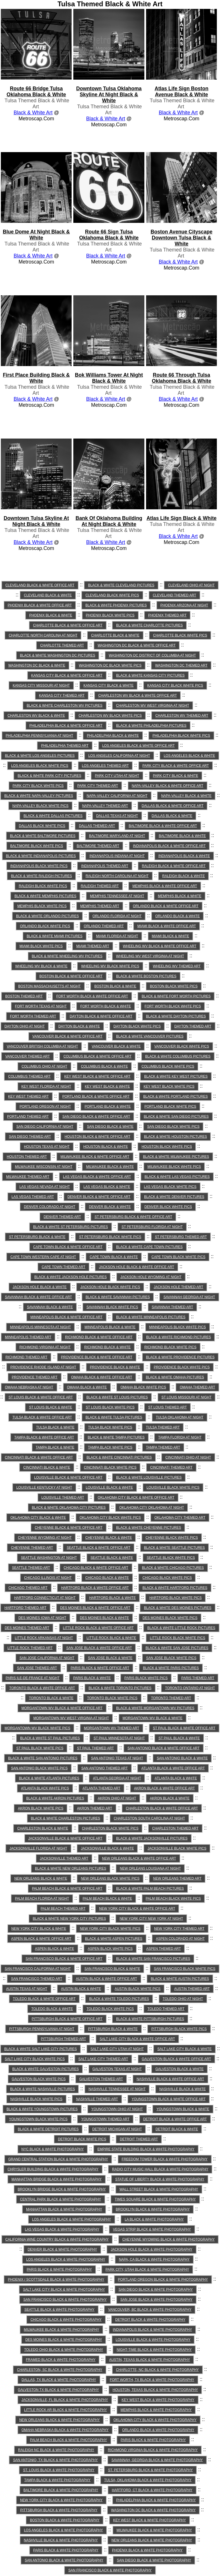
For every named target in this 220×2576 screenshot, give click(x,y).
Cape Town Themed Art (63, 1267)
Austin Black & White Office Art (106, 1979)
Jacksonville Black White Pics (177, 1848)
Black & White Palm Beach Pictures (150, 1889)
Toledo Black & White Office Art (44, 1999)
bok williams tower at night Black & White (109, 378)
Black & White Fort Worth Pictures (176, 996)
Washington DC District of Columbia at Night (152, 655)
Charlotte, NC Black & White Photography (157, 2370)
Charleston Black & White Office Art (162, 1808)
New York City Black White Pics (110, 1929)
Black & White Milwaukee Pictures (176, 1157)
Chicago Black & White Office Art (96, 1568)
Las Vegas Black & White (106, 1187)
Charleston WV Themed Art (181, 716)
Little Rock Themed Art (30, 1648)
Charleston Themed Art (175, 1828)
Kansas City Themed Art (62, 695)
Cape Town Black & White (114, 1257)
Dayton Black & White (79, 1026)
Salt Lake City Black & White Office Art (137, 2039)
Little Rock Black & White (111, 1638)
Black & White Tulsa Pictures (114, 1417)
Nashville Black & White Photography (61, 2540)
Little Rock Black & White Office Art (98, 1628)
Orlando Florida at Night (117, 916)
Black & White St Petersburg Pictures (70, 1227)
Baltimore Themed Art (98, 846)
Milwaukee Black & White (110, 1167)
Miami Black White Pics (41, 946)
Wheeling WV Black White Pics (110, 966)
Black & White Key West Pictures (176, 1076)
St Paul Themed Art (95, 1748)
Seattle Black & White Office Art (98, 1548)
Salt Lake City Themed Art (103, 2059)
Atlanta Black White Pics (45, 1788)
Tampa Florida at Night (179, 1437)
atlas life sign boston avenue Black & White (182, 91)
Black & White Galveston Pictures (45, 2069)
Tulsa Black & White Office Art (42, 1417)
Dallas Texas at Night (117, 816)
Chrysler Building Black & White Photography (53, 2169)
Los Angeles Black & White (189, 756)
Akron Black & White (170, 1798)
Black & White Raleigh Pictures (41, 876)
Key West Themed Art (28, 1097)
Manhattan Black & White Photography (64, 2209)
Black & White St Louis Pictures (117, 1397)
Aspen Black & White (54, 1949)
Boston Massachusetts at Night (49, 986)
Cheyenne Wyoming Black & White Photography (168, 2239)
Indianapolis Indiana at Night (117, 856)
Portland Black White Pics (170, 1107)
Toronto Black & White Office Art (42, 1688)
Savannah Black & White (50, 1307)
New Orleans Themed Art (177, 1879)
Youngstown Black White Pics (38, 2119)
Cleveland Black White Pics (112, 595)
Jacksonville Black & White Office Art (65, 1838)
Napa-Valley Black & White (186, 796)
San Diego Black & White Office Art (96, 1117)
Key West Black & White (107, 1086)
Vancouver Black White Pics (181, 1046)
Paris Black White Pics (146, 1678)
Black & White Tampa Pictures (116, 1437)
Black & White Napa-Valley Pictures (38, 796)
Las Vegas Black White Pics (170, 1187)
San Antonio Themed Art (104, 1768)
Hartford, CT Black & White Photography (152, 2490)
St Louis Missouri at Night (187, 1397)
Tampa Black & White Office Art (44, 1437)
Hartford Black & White (112, 1598)
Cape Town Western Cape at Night (43, 1257)
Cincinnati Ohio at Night (188, 1457)
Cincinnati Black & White (46, 1467)
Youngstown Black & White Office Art (168, 2099)
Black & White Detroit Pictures (48, 2129)
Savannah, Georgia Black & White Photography (157, 2460)
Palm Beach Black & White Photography (68, 2440)
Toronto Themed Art (171, 1698)
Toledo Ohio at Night (183, 1999)
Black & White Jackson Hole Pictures (70, 1277)
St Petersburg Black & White (37, 1237)
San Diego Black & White (110, 1127)
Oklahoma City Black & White (38, 1518)
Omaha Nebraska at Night (29, 1387)
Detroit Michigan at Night (117, 2129)
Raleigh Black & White (183, 876)
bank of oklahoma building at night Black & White (109, 521)
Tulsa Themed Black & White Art (37, 103)
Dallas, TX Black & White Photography (58, 2380)
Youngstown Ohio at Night (117, 2109)
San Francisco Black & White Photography (65, 2300)
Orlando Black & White (177, 916)
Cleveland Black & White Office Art (39, 585)
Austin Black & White (81, 1989)
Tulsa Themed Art (163, 1427)
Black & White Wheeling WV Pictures (67, 956)
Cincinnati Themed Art (171, 1467)
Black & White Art (32, 112)
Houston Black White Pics (167, 1147)
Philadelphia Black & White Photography (156, 2500)
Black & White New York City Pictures (69, 1919)
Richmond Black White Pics (170, 1347)
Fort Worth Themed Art (33, 1016)
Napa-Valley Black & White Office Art (167, 786)
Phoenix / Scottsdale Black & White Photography (56, 2280)
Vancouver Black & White (116, 1046)
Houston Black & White (105, 1147)
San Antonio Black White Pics (39, 1768)
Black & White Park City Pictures (49, 776)
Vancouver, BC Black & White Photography (149, 2310)
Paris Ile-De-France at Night (33, 1678)
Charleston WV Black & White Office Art (137, 695)
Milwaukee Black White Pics (174, 1167)
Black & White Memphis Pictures (45, 896)
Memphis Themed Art (99, 906)
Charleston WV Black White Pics (110, 716)
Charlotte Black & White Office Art (67, 625)
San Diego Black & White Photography (156, 2290)
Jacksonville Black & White (107, 1848)
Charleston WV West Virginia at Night (152, 706)
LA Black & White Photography (154, 2219)
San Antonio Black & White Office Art (163, 1748)
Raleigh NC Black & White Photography (56, 2450)
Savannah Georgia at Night (189, 1297)
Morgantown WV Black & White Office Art (62, 1708)
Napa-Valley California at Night (117, 796)
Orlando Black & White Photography (158, 2430)
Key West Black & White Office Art (97, 1076)
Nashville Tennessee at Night (117, 2089)
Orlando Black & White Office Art (166, 906)
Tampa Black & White (55, 1447)
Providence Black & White (115, 1367)
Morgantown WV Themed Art (111, 1728)
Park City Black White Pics (38, 786)
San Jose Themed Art (37, 1668)
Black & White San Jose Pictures (177, 1648)
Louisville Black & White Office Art (68, 1477)
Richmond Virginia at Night (45, 1347)
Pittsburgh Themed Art (63, 2039)
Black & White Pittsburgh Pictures (150, 2019)
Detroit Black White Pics (82, 2139)
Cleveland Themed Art (174, 595)
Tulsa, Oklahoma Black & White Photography (148, 2480)
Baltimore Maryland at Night (117, 836)
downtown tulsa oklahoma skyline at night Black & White (109, 94)
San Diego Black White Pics (173, 1127)
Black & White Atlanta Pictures (49, 1778)
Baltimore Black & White (182, 836)
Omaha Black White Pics (143, 1387)
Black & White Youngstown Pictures (42, 2109)
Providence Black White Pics (182, 1367)
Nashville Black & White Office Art (170, 2079)
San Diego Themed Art (30, 1137)
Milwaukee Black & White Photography (61, 2330)
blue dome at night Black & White (36, 235)
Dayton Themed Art (192, 1026)
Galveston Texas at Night (117, 2069)
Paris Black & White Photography (59, 2269)
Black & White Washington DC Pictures (57, 655)
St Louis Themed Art (167, 1407)
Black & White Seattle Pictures (174, 1548)
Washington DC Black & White (36, 665)
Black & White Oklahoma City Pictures (69, 1508)
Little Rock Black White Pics (177, 1638)
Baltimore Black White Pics (36, 846)
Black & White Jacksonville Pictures (151, 1838)
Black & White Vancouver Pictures (149, 1036)
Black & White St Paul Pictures (50, 1738)
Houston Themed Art (27, 1157)
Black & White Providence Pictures (180, 1357)
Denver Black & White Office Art (99, 1197)
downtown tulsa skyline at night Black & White (36, 521)
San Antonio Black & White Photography (64, 2560)
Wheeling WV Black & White (41, 966)
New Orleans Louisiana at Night (150, 1868)
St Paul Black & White (179, 1738)
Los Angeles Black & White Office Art (138, 746)
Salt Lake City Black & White (184, 2049)
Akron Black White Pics (40, 1808)
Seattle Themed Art (31, 1568)
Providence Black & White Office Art (96, 1357)
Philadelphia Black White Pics (181, 736)
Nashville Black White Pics (36, 2099)
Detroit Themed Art (139, 2139)
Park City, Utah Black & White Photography (147, 2269)
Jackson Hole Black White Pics (110, 1287)
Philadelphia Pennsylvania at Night (39, 736)
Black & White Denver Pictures (174, 1197)
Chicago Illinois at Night (48, 1578)
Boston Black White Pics (173, 986)
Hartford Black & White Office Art (95, 1588)
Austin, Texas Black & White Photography (149, 2360)
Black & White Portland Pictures (175, 1097)
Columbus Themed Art (29, 1076)
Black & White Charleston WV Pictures (65, 706)
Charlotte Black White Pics (180, 635)
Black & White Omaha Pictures (175, 1377)
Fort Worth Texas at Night (41, 1006)
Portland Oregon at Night (45, 1107)
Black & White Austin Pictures (180, 1979)
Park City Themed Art (97, 786)
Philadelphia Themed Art (65, 746)
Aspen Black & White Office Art (41, 1939)
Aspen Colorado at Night (180, 1939)
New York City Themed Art (179, 1929)
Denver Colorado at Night (49, 1207)
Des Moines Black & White (104, 1618)
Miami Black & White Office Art (166, 926)
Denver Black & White (110, 1207)
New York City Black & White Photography (61, 2500)
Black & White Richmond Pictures (178, 1337)
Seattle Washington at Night (49, 1558)
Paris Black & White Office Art (99, 1668)
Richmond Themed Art (26, 1357)
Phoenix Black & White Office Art (40, 605)
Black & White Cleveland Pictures (121, 585)
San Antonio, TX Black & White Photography (55, 2460)
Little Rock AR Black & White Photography (65, 2410)
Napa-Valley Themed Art (105, 806)
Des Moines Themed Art (27, 1628)
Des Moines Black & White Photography (63, 2340)
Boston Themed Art (24, 996)
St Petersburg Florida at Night (151, 1227)
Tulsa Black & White (55, 1427)
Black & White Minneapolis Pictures (150, 1317)
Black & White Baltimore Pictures (42, 836)
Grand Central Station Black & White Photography (58, 2159)
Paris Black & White (92, 1678)
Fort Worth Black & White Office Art (92, 996)
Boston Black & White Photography (64, 2520)
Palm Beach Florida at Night (42, 1899)
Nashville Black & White (182, 2089)
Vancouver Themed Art (27, 1056)
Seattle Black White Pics (171, 1558)
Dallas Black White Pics (42, 826)
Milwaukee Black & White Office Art (94, 1157)
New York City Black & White (38, 1929)
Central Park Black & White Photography (60, 2199)
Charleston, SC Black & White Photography (59, 2370)
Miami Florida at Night (117, 936)
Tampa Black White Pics (110, 1447)
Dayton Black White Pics (137, 1026)
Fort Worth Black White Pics (173, 1006)
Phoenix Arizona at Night (184, 605)
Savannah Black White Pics (112, 1307)
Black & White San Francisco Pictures (153, 1959)
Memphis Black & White (179, 896)
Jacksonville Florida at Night (38, 1848)
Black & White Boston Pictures (146, 976)
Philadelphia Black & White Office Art (66, 726)
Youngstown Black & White (182, 2109)
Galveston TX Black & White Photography (58, 2390)
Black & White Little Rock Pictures (181, 1628)
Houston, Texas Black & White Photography (155, 2390)
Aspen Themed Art (163, 1949)
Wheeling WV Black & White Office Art (159, 946)
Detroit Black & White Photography (150, 2320)
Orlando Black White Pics (45, 926)
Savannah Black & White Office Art (38, 1297)
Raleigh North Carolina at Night (117, 876)
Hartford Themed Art (25, 1608)
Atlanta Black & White (176, 1778)
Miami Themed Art (92, 946)
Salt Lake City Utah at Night (117, 2049)
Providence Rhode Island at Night (43, 1367)
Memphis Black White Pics (41, 906)
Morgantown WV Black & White (152, 1718)
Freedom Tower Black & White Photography (165, 2159)
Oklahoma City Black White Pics (110, 1518)
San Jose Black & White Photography (156, 2300)
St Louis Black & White (50, 1407)
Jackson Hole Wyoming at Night (151, 1277)
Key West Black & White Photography (157, 2400)
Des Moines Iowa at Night (42, 1618)
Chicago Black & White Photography (65, 2320)
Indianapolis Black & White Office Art (169, 846)
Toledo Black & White (52, 2009)
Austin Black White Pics (137, 1989)
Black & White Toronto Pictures (120, 1688)
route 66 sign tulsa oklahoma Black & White (109, 235)
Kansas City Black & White (108, 685)
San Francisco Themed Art (36, 1979)
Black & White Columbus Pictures (178, 1056)
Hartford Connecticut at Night (44, 1598)
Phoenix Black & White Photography (147, 2550)
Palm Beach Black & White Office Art (67, 1889)
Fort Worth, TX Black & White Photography (152, 2380)
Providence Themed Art (35, 1377)
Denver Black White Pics (168, 1207)
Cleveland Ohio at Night (191, 585)
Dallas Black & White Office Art (172, 806)
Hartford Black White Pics (175, 1598)
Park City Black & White (175, 776)
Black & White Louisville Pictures (149, 1477)
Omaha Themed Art (197, 1387)
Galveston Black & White (179, 2069)
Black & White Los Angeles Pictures (39, 756)
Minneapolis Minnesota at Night (40, 1327)
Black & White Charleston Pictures (65, 1818)
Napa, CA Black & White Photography (154, 2259)
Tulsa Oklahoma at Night (179, 1417)
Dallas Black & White (172, 816)
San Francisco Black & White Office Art (63, 1959)
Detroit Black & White (177, 2129)
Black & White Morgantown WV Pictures (155, 1708)
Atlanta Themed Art (101, 1788)
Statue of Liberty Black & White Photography (159, 2179)
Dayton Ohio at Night (25, 1026)
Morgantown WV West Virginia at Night (71, 1718)
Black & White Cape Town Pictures (149, 1247)
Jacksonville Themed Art (64, 1858)
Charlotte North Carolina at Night (43, 635)
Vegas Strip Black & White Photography (152, 2229)
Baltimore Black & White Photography (60, 2490)
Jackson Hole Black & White (40, 1287)
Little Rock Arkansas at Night (44, 1638)
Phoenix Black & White (50, 615)
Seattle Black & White (112, 1558)
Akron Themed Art (94, 1808)
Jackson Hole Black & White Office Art (136, 1267)
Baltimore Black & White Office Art (163, 826)
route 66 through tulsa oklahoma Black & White (181, 378)
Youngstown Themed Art (105, 2119)
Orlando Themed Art (104, 926)
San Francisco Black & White (112, 1969)
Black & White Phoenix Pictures (116, 605)
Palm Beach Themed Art (63, 1909)
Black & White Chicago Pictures (173, 1568)
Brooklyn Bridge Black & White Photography (62, 2189)
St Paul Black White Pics (39, 1748)
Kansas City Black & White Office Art (67, 675)
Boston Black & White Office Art (71, 976)
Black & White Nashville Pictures (42, 2089)
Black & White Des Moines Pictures (177, 1608)
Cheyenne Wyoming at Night (45, 1538)
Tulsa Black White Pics (110, 1427)
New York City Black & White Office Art (137, 1909)
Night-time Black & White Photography (154, 2350)
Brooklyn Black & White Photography (153, 2209)
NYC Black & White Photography (52, 2149)
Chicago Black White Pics (167, 1578)
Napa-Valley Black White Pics (40, 806)
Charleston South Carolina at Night (149, 1818)
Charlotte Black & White (115, 635)
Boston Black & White (115, 986)
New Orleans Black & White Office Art (139, 1858)
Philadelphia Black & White (113, 736)
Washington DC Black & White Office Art (137, 645)
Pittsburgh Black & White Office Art (67, 2019)
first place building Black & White (36, 378)
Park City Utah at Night (117, 776)
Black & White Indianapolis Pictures (41, 856)
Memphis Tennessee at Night (117, 896)
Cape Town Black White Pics (178, 1257)
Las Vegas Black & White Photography (62, 2229)
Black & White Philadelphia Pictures (151, 726)
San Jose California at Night (46, 1658)
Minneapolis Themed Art (28, 1337)
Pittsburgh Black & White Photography (58, 2510)
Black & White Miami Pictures (54, 936)
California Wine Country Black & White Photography (57, 2239)
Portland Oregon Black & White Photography (163, 2280)
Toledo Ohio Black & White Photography (63, 2350)
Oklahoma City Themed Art (179, 1518)
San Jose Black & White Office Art (99, 1648)
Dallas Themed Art (97, 826)
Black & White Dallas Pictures (52, 816)
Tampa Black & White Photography (57, 2480)
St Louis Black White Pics (110, 1407)
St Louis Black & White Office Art (41, 1397)
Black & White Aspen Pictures (113, 1939)
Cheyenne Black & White (108, 1538)
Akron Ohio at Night (117, 1798)
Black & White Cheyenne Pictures (148, 1528)
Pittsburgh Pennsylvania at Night (41, 2029)
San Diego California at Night (44, 1127)
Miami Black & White (170, 936)
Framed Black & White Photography (60, 2360)
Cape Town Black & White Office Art (68, 1247)
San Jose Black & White (110, 1658)
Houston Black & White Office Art (97, 1137)
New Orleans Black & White (40, 1879)
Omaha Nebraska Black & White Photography (65, 2430)
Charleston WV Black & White (36, 716)
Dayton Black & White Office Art (101, 1016)
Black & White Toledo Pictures (119, 1999)
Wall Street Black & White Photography (158, 2189)
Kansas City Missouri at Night (41, 685)
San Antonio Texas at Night (117, 1758)
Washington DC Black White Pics (110, 665)
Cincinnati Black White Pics (110, 1467)
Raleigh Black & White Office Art (174, 866)
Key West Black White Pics (169, 1086)
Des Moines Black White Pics (170, 1618)
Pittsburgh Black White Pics (179, 2029)
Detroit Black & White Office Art (175, 2119)
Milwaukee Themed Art (27, 1177)
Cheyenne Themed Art (32, 1548)
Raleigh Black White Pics (43, 886)
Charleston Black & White (42, 1828)
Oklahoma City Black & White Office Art (136, 1498)
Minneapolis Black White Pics (177, 1327)
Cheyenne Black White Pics (172, 1538)
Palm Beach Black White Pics (173, 1899)
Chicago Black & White (107, 1578)
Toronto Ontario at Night (190, 1688)
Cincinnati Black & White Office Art (39, 1457)
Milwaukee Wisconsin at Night (43, 1167)
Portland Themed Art (28, 1117)
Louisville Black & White (109, 1488)
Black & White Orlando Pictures (47, 916)
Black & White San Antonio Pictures (42, 1758)
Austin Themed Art (192, 1989)
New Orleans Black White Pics (110, 1879)
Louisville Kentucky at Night (44, 1488)
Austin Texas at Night (26, 1989)
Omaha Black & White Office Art (101, 1377)
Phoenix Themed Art (167, 615)
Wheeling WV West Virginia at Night (150, 956)
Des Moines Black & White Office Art (95, 1608)
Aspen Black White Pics (110, 1949)
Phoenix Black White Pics (110, 615)
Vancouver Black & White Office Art (67, 1036)
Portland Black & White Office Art (96, 1097)
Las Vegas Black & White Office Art (97, 1177)
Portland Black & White (108, 1107)
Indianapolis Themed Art (104, 866)
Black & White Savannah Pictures (118, 1297)
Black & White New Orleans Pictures (70, 1868)
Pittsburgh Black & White (113, 2029)
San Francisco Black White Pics (184, 1969)
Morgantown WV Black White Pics (37, 1728)
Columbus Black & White (104, 1066)
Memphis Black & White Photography (156, 2410)
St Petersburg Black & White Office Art (133, 1217)
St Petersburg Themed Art (181, 1237)
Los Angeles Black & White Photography (71, 2219)
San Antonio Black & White (182, 1758)
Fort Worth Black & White (105, 1006)
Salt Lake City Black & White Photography (64, 2290)
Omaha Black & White (87, 1387)
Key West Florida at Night (46, 1086)
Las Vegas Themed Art (32, 1197)
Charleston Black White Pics (110, 1828)
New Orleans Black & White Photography (59, 2420)
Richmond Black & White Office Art (99, 1337)
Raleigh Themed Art (100, 886)
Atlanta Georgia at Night (117, 1778)
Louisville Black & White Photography (153, 2340)
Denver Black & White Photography (62, 2249)
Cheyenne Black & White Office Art (68, 1528)
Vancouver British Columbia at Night (42, 1046)
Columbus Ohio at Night (44, 1066)
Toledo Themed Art (166, 2009)
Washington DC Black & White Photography (153, 2510)
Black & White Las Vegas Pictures (177, 1177)
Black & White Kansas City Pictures (150, 675)
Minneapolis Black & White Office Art (66, 1317)
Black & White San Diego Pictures (176, 1117)
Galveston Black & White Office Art (176, 2059)
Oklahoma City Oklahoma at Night (151, 1508)
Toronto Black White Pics (112, 1698)
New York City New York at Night (151, 1919)
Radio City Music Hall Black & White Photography (160, 2169)
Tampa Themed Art (163, 1447)
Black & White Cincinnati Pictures (119, 1457)
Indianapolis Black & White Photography (152, 2330)
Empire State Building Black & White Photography (146, 2149)
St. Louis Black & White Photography (58, 2470)
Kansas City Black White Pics (175, 685)
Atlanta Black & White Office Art (173, 1768)
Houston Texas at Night (47, 1147)
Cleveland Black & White (48, 595)
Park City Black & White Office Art (175, 766)
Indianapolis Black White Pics (39, 866)
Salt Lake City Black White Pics (35, 2059)
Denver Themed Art (62, 1217)
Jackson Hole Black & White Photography (151, 2249)
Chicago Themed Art (28, 1588)
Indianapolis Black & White (184, 856)
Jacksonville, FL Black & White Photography (64, 2400)
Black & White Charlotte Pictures (149, 625)
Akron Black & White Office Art (164, 1788)
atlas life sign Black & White (181, 518)
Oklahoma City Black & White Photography (155, 2420)
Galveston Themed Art (101, 2079)
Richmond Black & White (107, 1347)
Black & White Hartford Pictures (174, 1588)
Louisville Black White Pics (173, 1488)
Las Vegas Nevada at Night (44, 1187)
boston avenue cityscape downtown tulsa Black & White (182, 238)
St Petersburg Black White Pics (110, 1237)
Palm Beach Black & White (107, 1899)
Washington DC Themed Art (181, 665)
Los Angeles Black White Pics (39, 766)
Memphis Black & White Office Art (164, 886)
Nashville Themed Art (97, 2099)
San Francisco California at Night (38, 1969)
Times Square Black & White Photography (155, 2199)
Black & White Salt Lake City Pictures (40, 2049)
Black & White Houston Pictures (175, 1137)
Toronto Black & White (51, 1698)
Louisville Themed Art (63, 1498)
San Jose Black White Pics (171, 1658)
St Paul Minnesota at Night (119, 1738)
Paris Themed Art (197, 1678)
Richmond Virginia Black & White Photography (153, 2450)
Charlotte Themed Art (62, 645)
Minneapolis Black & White (110, 1327)
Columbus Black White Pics (168, 1066)
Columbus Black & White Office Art (97, 1056)
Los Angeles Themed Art (105, 766)
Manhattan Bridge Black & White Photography (56, 2179)
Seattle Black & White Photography (59, 2310)
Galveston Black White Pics (39, 2079)
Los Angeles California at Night (119, 756)
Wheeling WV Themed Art (177, 966)
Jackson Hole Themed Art (178, 1287)
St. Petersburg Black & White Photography (150, 2470)
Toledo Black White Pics (110, 2009)
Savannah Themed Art (172, 1307)
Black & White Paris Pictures (171, 1668)
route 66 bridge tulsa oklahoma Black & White (36, 91)
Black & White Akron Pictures (55, 1798)
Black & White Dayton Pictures (176, 1016)
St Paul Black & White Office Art (184, 1728)
